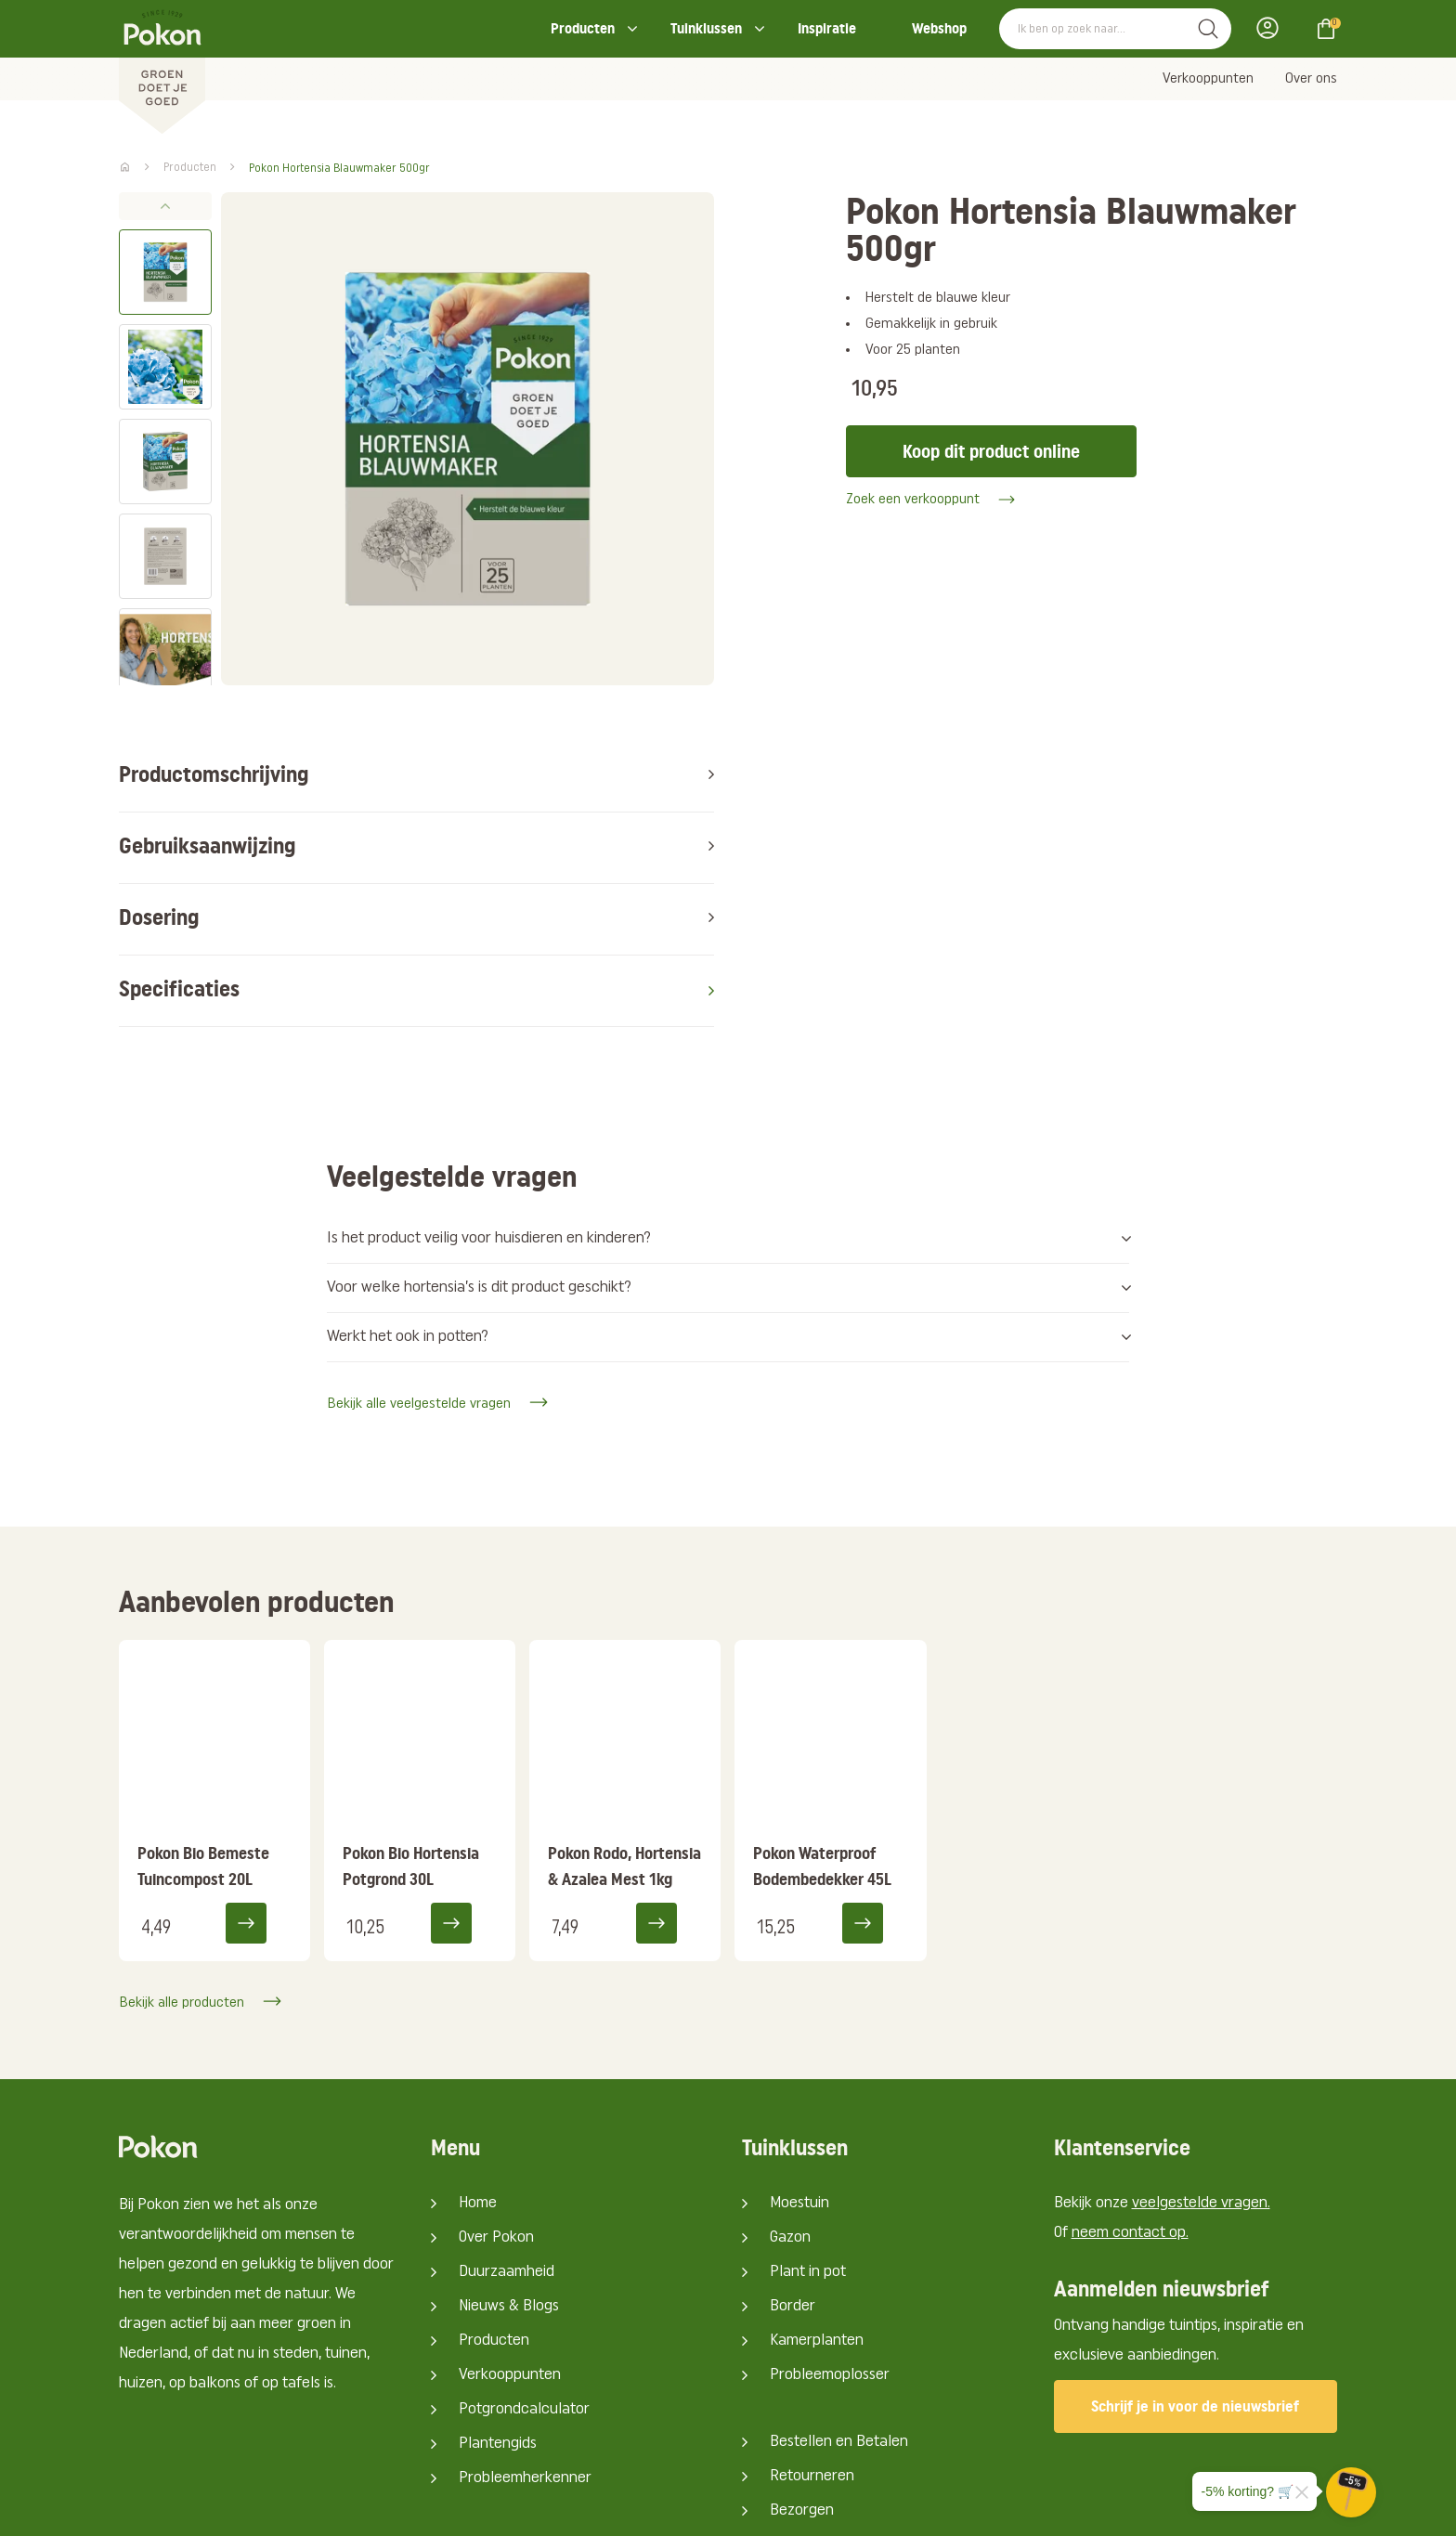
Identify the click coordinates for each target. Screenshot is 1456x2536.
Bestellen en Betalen (839, 2306)
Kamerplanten (817, 2205)
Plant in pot (808, 2136)
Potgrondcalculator (524, 2273)
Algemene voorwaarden (1174, 2507)
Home (478, 2067)
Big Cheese (537, 2507)
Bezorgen (802, 2375)
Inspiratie (827, 28)
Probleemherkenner (525, 2342)
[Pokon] (162, 68)
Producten (583, 28)
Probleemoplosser (830, 2239)
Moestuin (799, 2067)
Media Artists (406, 2507)
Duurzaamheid (506, 2136)
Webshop (939, 28)
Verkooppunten (1208, 79)
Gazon (790, 2102)
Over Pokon (496, 2102)
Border (792, 2170)
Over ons (1311, 79)
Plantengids (498, 2308)
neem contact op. (1130, 2097)
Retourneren (812, 2340)
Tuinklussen (706, 28)
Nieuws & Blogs (509, 2170)
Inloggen (1273, 28)
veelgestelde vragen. (1201, 2067)
